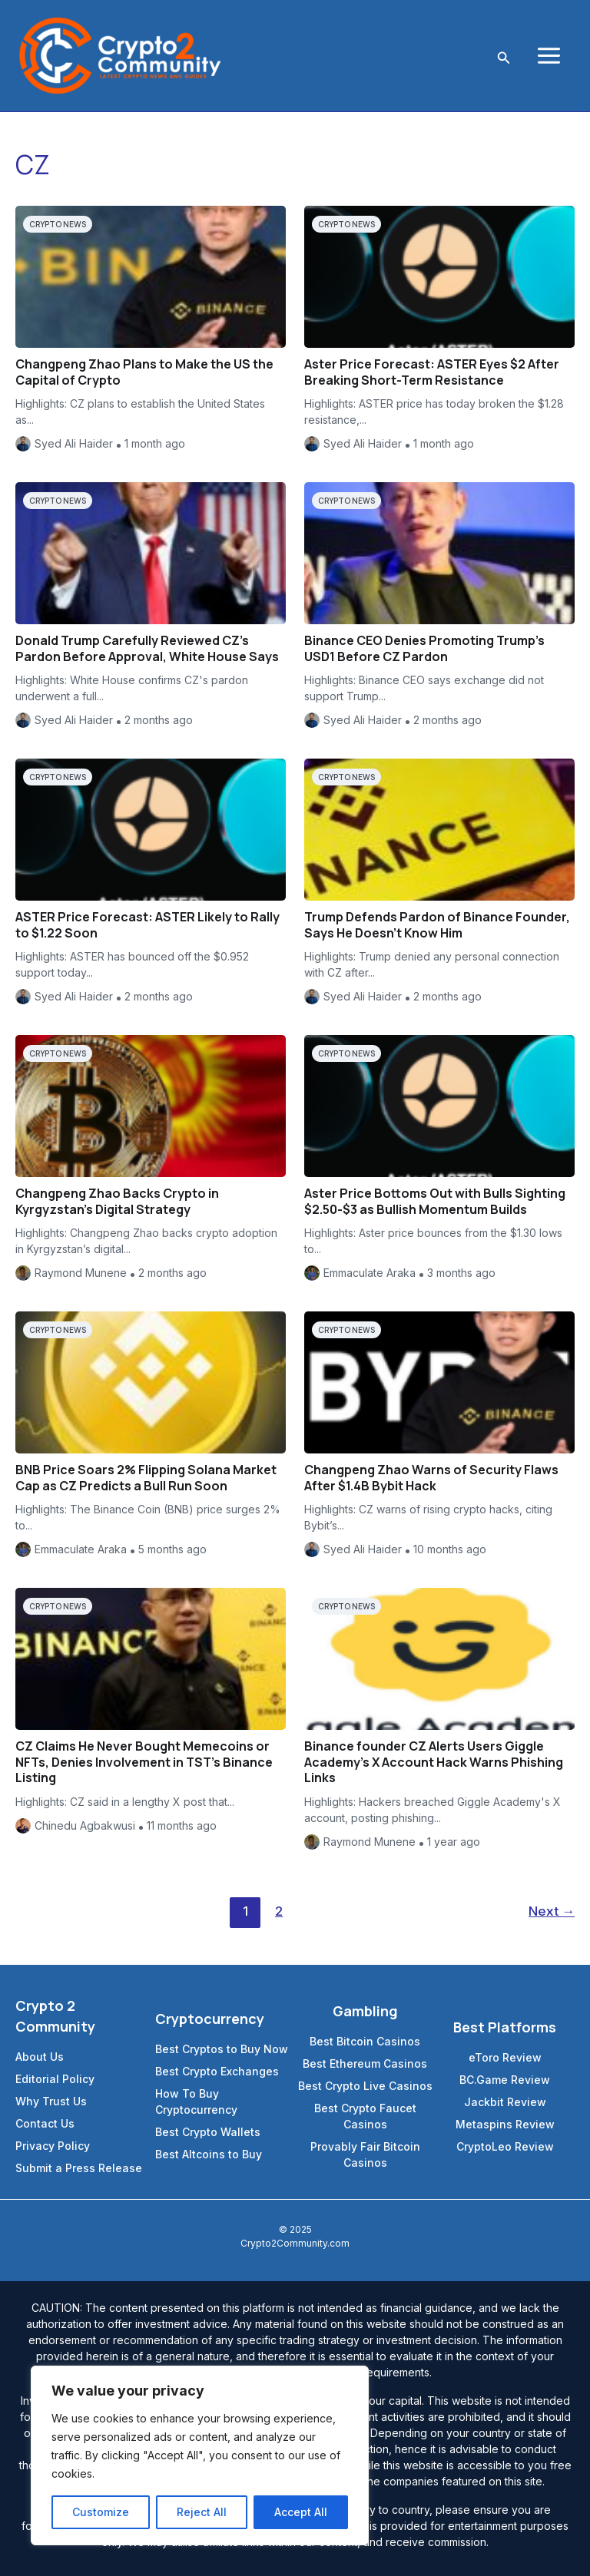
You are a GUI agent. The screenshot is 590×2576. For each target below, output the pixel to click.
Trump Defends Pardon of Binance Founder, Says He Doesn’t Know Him (437, 924)
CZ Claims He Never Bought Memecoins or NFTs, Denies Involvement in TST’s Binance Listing (144, 1762)
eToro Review (505, 2057)
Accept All (300, 2511)
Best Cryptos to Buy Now (221, 2048)
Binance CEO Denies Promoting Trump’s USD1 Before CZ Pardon (424, 648)
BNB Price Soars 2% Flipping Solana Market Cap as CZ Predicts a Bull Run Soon (146, 1477)
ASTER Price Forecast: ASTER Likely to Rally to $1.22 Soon (147, 924)
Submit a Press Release (78, 2167)
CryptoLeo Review (505, 2146)
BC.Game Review (504, 2079)
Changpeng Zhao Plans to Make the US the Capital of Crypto (144, 372)
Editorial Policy (54, 2078)
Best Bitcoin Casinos (365, 2041)
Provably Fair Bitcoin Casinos (365, 2154)
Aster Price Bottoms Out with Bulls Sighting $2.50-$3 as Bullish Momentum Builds (434, 1201)
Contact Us (45, 2123)
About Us (39, 2056)
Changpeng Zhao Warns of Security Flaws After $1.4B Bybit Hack (431, 1477)
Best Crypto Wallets (207, 2131)
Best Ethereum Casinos (365, 2063)
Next (552, 1911)
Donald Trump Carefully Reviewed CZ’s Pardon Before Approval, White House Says (147, 648)
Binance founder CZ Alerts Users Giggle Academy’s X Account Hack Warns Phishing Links (433, 1762)
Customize (100, 2511)
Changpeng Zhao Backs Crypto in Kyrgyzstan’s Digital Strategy (117, 1201)
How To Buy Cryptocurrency (196, 2101)
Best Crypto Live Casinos (365, 2085)
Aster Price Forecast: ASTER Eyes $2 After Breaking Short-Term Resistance (431, 372)
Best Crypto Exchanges (217, 2071)
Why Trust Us (51, 2101)
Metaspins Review (505, 2124)
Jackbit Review (505, 2101)
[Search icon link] (504, 55)
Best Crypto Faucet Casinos (365, 2116)
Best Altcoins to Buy (208, 2154)
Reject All (202, 2511)
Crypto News (57, 224)
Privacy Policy (52, 2145)
